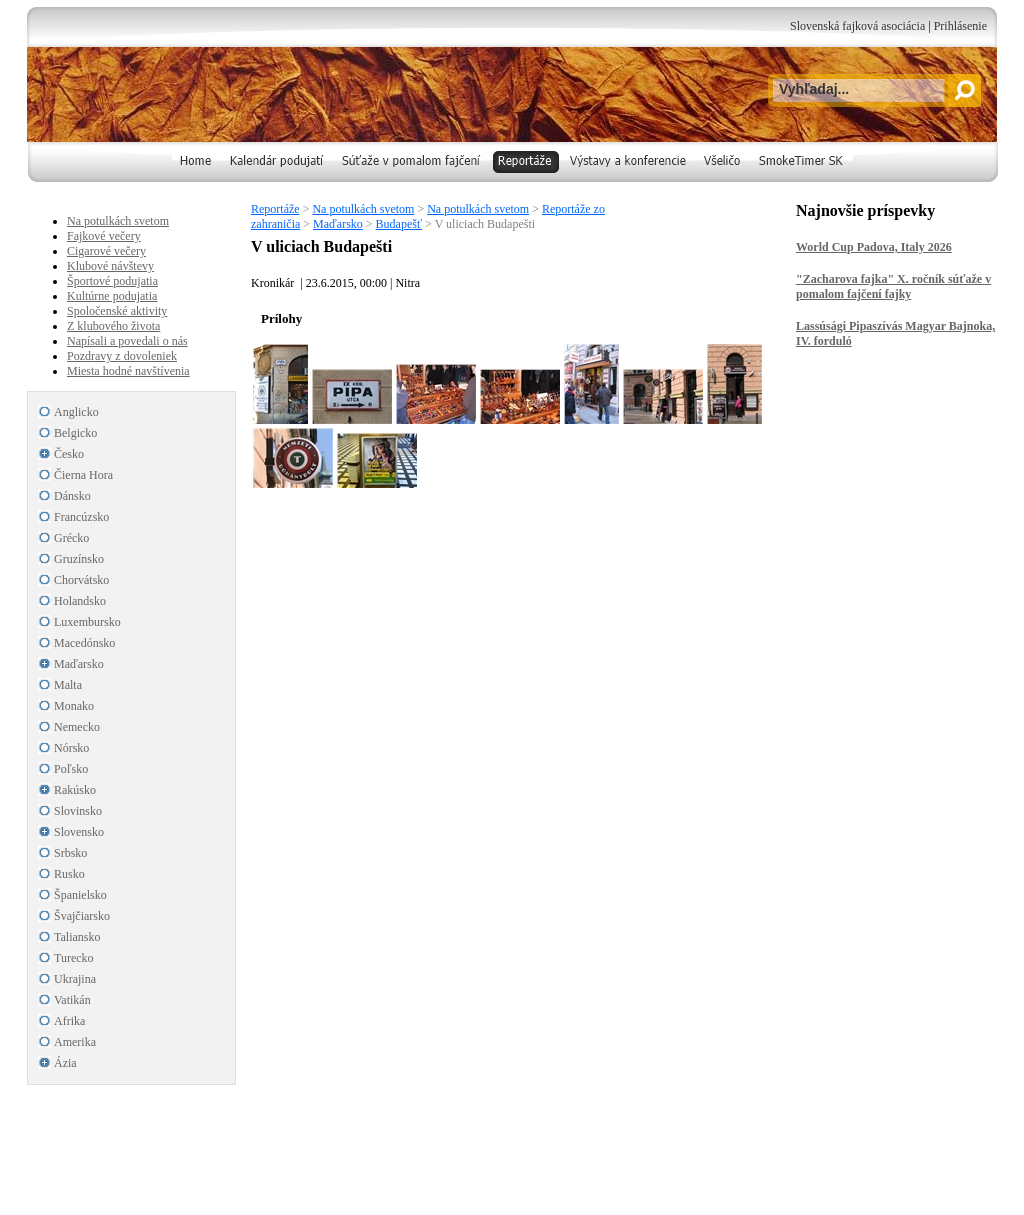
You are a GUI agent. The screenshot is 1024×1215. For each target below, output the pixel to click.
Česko (69, 454)
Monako (74, 706)
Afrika (69, 1021)
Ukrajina (75, 979)
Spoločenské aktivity (117, 311)
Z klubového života (113, 326)
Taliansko (77, 937)
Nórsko (71, 748)
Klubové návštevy (110, 266)
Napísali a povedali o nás (127, 341)
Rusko (69, 874)
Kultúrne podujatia (112, 296)
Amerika (75, 1042)
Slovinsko (78, 811)
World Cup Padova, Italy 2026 (874, 247)
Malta (68, 685)
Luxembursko (87, 622)
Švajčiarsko (82, 916)
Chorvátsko (81, 580)
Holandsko (80, 601)
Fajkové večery (104, 236)
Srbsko (70, 853)
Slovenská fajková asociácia (857, 26)
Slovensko (79, 832)
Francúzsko (81, 517)
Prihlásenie (960, 26)
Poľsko (71, 769)
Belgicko (75, 433)
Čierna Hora (83, 475)
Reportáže (275, 209)
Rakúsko (75, 790)
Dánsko (72, 496)
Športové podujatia (112, 281)
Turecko (74, 958)
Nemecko (77, 727)
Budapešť (399, 224)
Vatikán (72, 1000)
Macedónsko (84, 643)
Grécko (71, 538)
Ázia (65, 1063)
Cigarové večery (106, 251)
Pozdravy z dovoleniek (122, 356)
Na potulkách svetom (363, 209)
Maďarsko (338, 224)
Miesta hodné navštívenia (128, 371)
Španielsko (80, 895)
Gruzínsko (79, 559)
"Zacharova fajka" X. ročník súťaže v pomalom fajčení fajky (893, 286)
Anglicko (76, 412)
